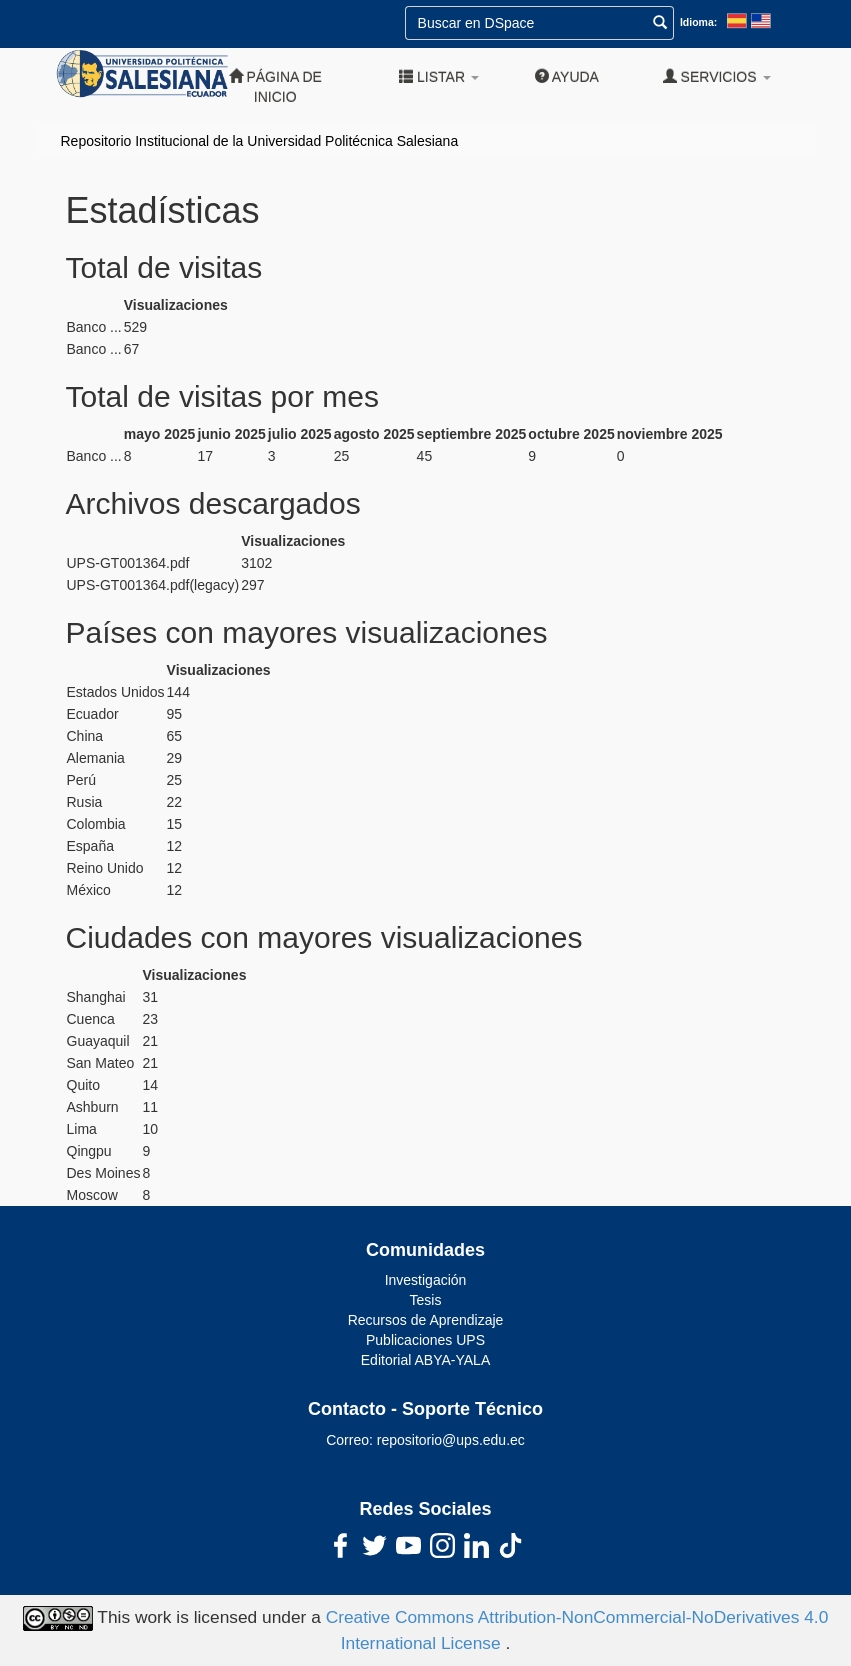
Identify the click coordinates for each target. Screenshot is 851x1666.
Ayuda (567, 76)
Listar (439, 76)
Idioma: (698, 22)
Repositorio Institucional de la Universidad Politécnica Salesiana (260, 141)
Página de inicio (275, 86)
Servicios (717, 76)
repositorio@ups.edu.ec (451, 1440)
